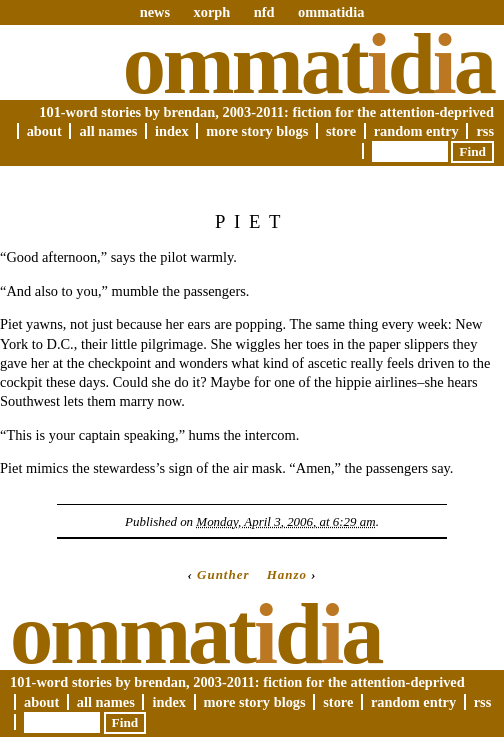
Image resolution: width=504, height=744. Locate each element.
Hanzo (287, 574)
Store (341, 131)
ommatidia (331, 12)
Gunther (223, 574)
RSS (485, 131)
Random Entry (416, 131)
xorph (211, 12)
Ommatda (308, 64)
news (155, 12)
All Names (108, 131)
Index (172, 131)
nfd (264, 12)
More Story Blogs (257, 131)
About (44, 131)
